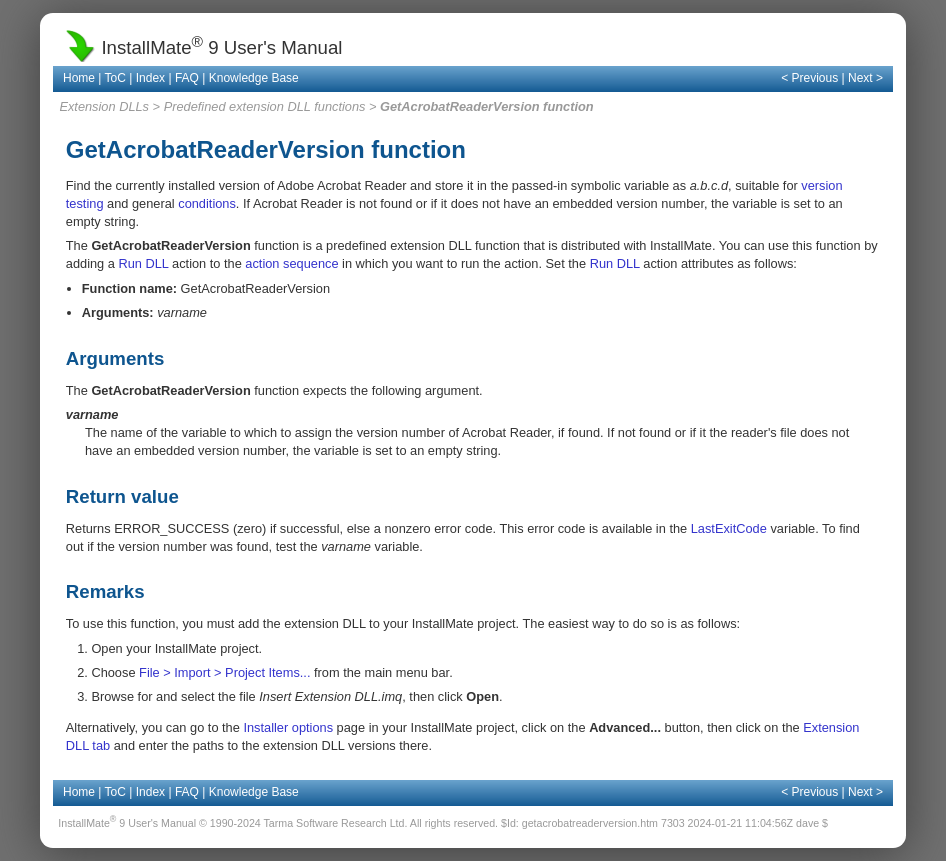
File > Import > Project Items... (224, 672)
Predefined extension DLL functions (265, 106)
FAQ (187, 78)
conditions (207, 203)
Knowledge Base (254, 78)
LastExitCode (729, 528)
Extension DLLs (104, 106)
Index (150, 78)
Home (79, 78)
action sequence (291, 263)
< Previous (809, 78)
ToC (115, 78)
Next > (865, 78)
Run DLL (143, 263)
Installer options (288, 727)
